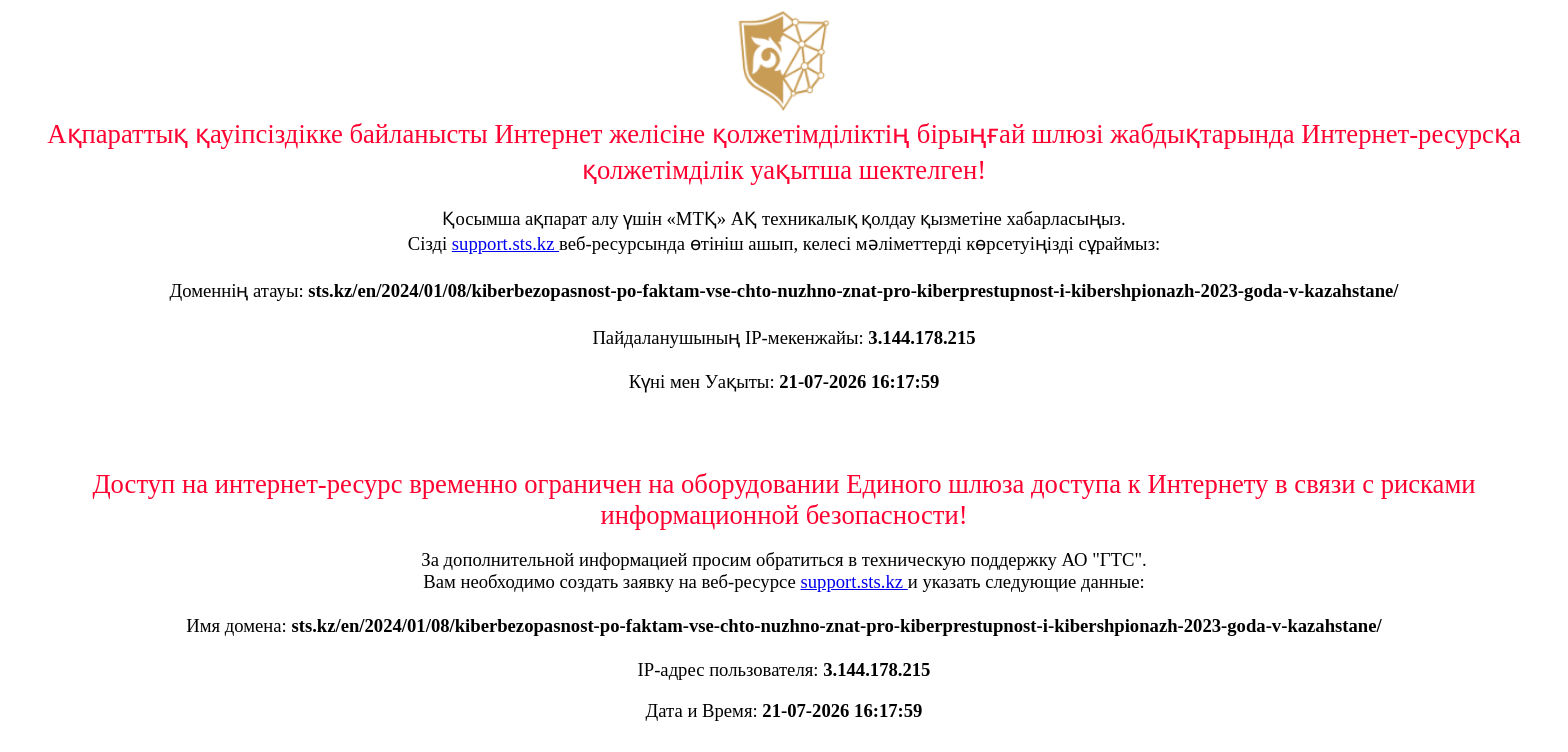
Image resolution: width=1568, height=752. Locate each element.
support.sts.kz (505, 243)
